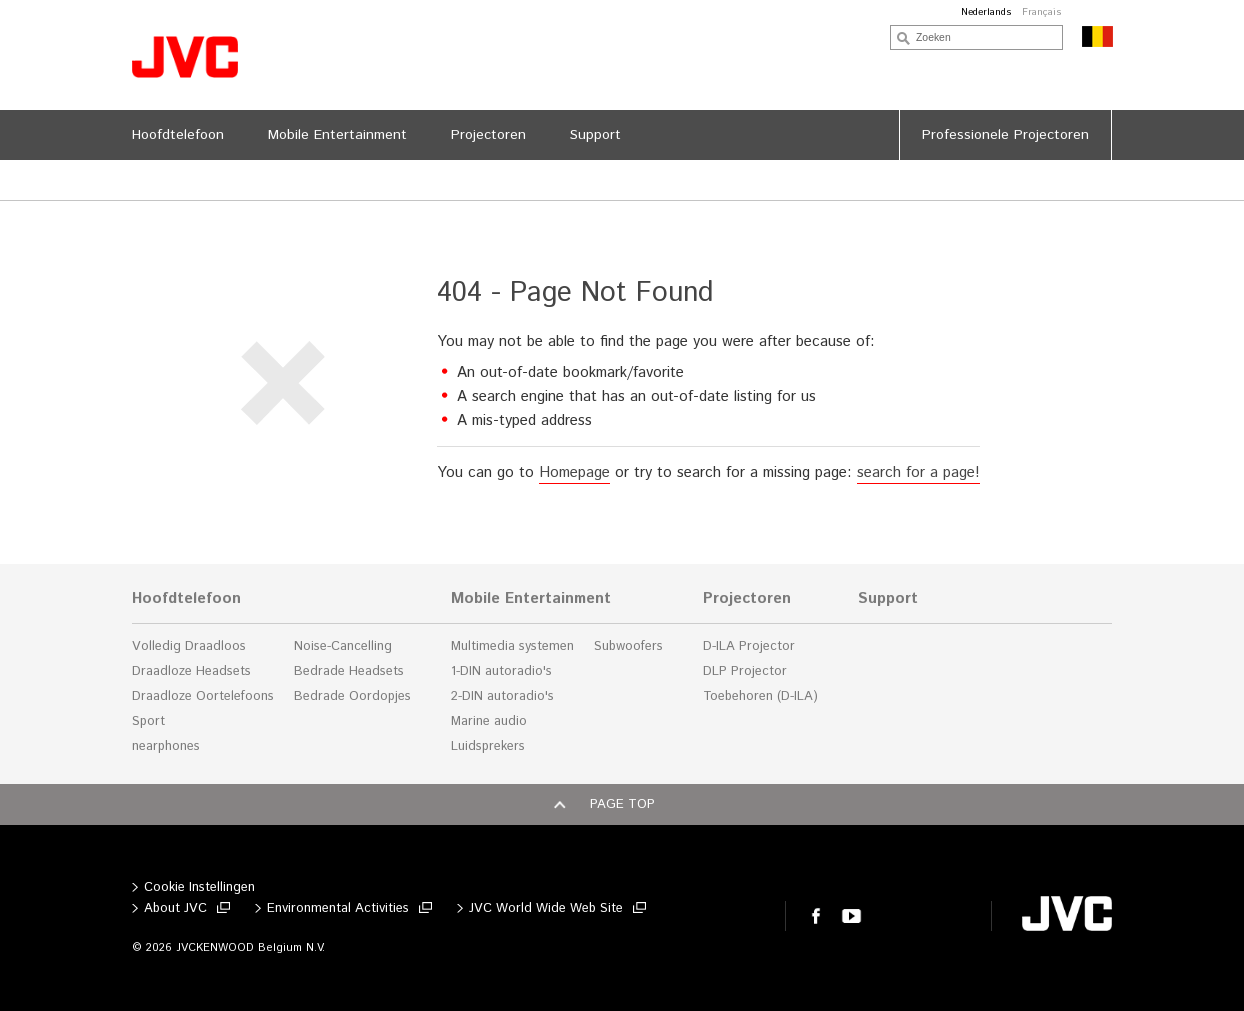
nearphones (166, 746)
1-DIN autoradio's (501, 671)
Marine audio (489, 721)
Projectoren (747, 599)
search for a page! (918, 472)
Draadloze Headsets (191, 671)
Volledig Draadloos (189, 646)
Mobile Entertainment (531, 599)
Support (888, 599)
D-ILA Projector (749, 646)
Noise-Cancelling (343, 646)
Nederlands (986, 12)
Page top (622, 804)
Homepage (574, 472)
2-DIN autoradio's (502, 696)
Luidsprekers (488, 746)
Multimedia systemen (512, 646)
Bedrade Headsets (349, 671)
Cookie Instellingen (199, 887)
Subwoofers (628, 646)
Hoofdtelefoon (186, 599)
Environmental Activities (338, 908)
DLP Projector (745, 671)
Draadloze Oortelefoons (203, 696)
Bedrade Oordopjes (352, 696)
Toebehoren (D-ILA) (760, 696)
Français (1042, 12)
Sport (148, 721)
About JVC (175, 908)
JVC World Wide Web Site (546, 908)
